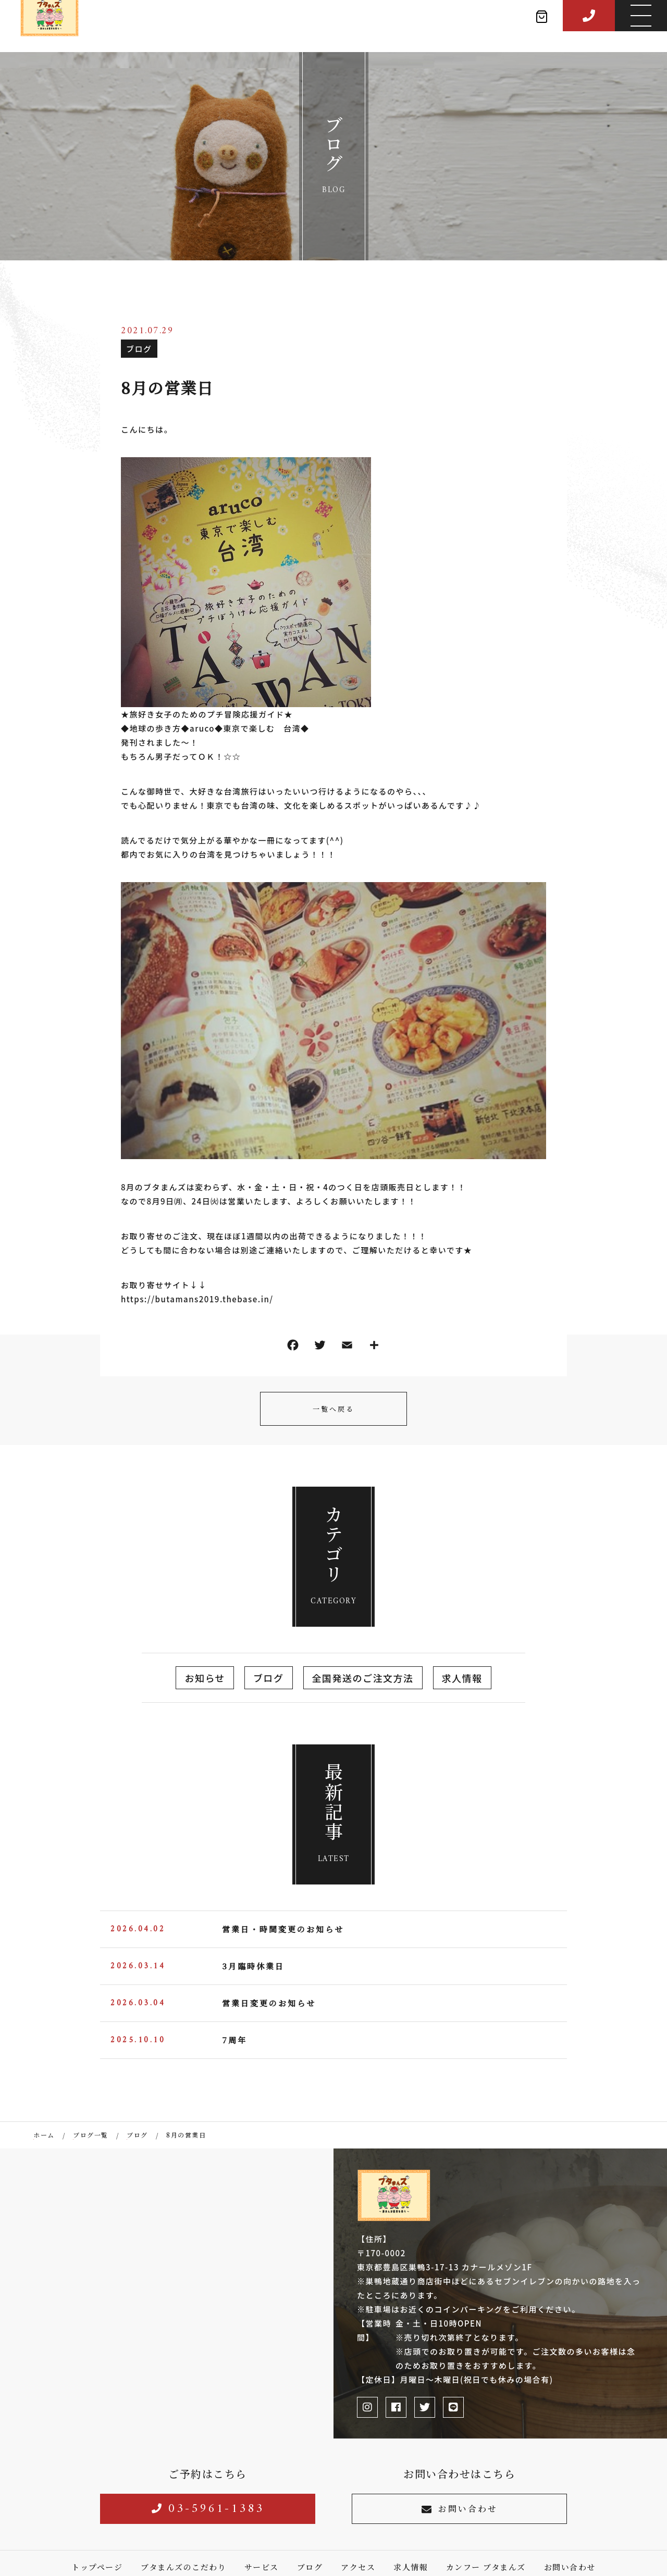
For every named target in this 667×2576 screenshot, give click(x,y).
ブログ (139, 348)
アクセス (358, 2566)
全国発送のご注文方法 (363, 1678)
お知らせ (204, 1678)
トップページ (96, 2566)
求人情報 (462, 1678)
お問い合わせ (460, 2509)
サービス (261, 2566)
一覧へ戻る (333, 1409)
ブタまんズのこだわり (183, 2566)
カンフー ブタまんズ (486, 2566)
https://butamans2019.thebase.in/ (197, 1298)
